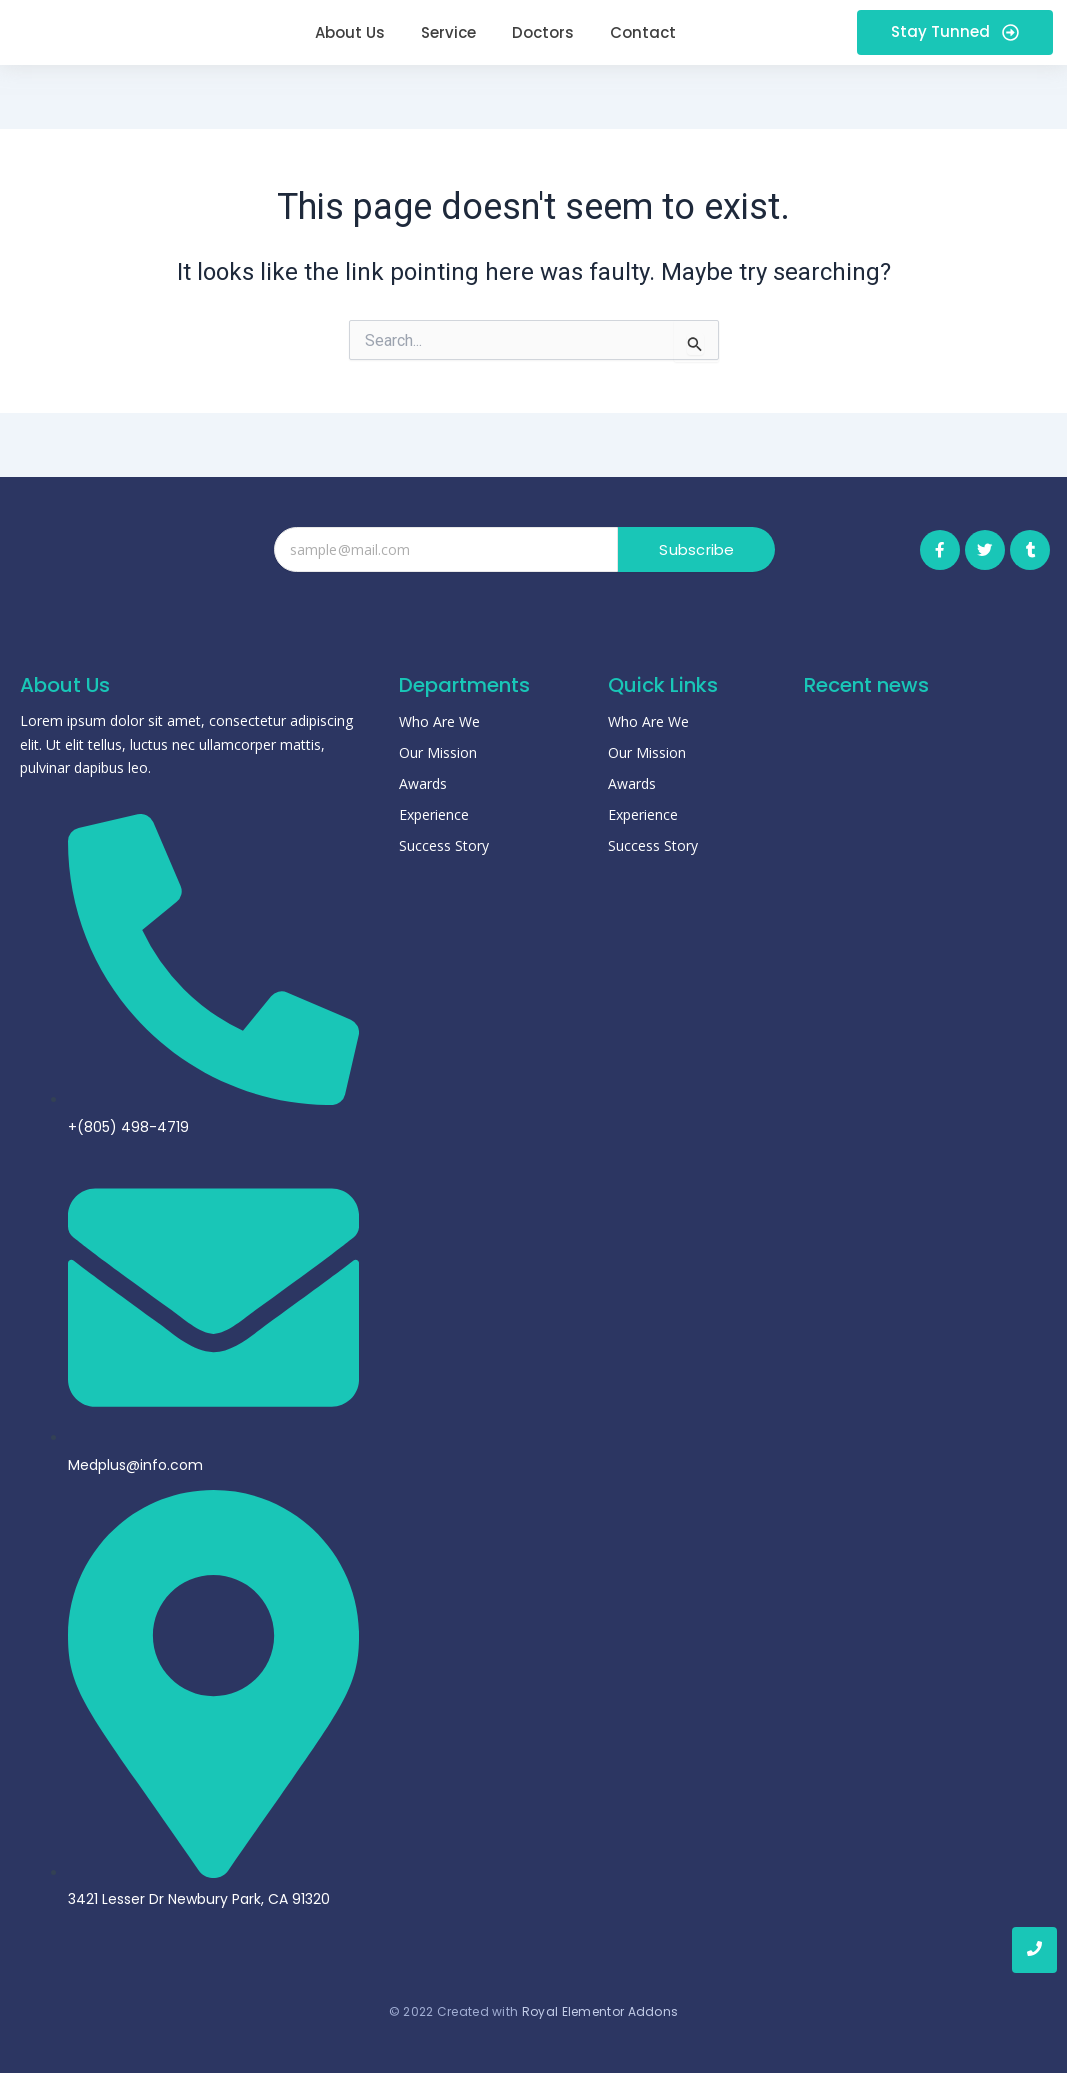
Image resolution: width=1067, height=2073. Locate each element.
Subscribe (697, 549)
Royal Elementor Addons (600, 2011)
